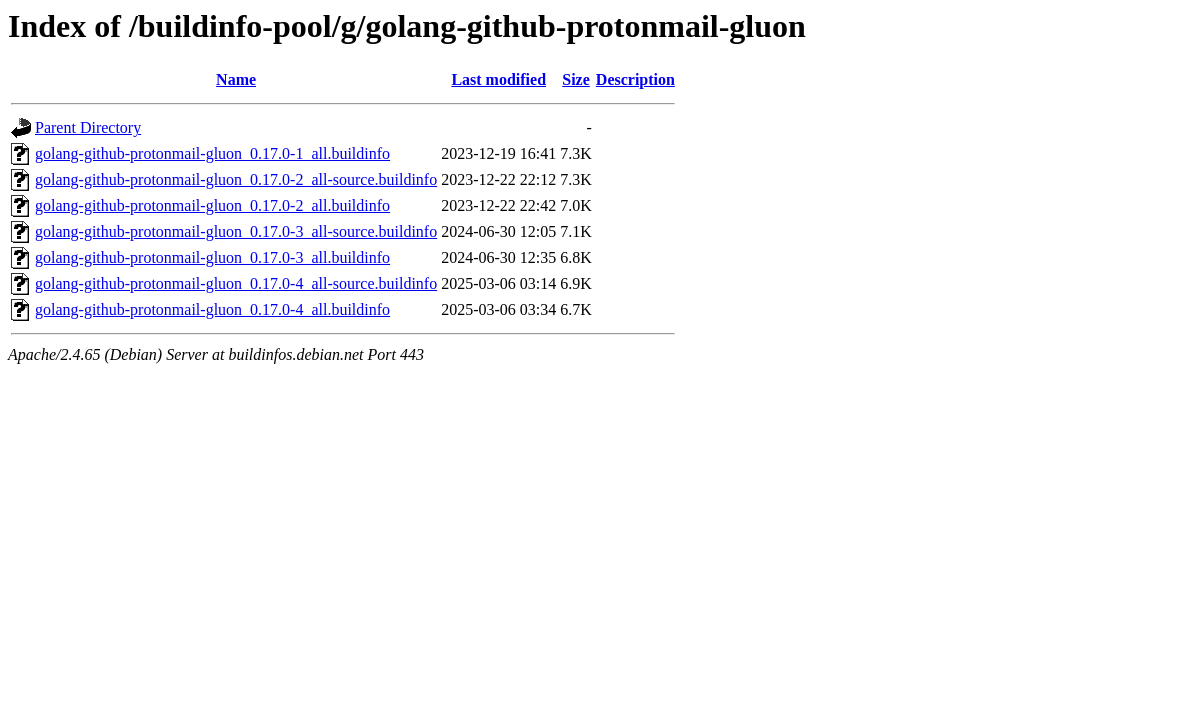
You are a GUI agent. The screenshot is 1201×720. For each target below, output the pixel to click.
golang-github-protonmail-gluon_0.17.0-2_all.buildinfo (212, 205)
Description (635, 79)
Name (236, 79)
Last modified (498, 79)
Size (576, 79)
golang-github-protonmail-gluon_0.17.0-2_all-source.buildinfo (236, 179)
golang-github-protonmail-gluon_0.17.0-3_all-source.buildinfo (236, 231)
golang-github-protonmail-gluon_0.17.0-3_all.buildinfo (212, 257)
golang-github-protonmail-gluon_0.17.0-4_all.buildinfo (212, 309)
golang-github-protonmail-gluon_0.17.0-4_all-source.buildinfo (236, 283)
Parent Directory (88, 127)
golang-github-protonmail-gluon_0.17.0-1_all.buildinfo (212, 153)
